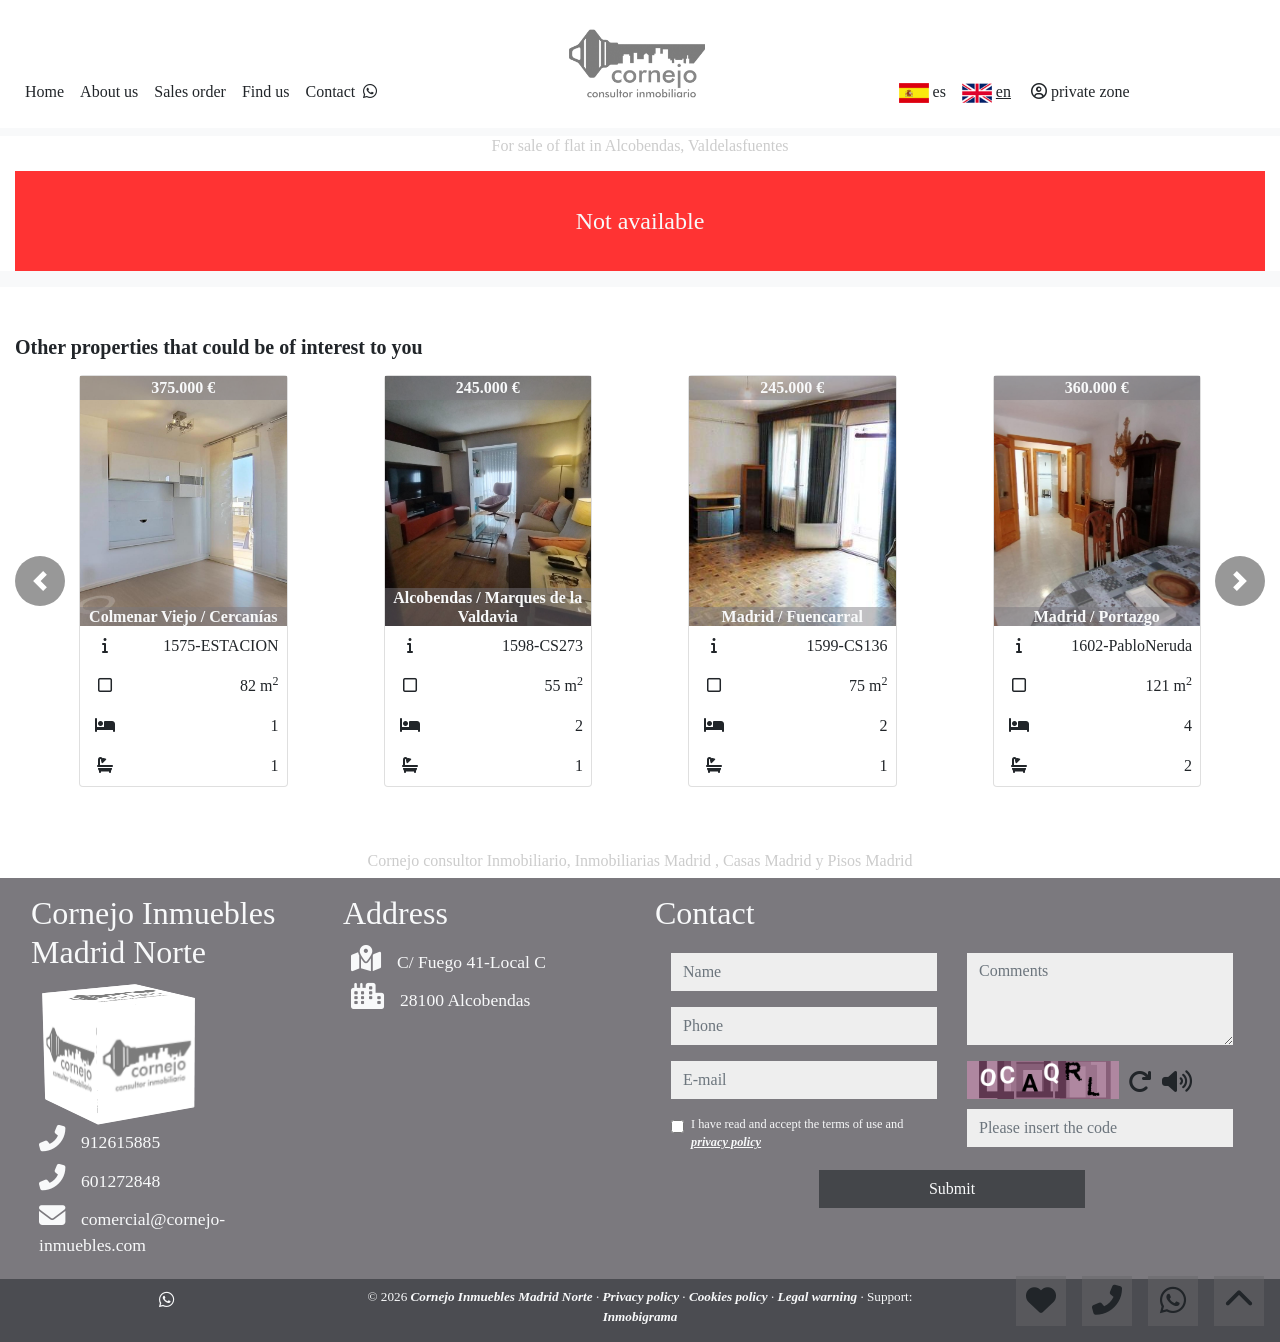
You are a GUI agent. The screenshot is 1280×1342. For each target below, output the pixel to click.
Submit (952, 1188)
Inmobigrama (640, 1316)
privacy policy (726, 1142)
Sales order (190, 91)
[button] (40, 581)
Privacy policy (643, 1296)
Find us (266, 91)
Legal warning (819, 1296)
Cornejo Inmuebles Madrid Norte (503, 1296)
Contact (330, 91)
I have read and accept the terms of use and (797, 1133)
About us (109, 91)
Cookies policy (730, 1296)
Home (44, 91)
